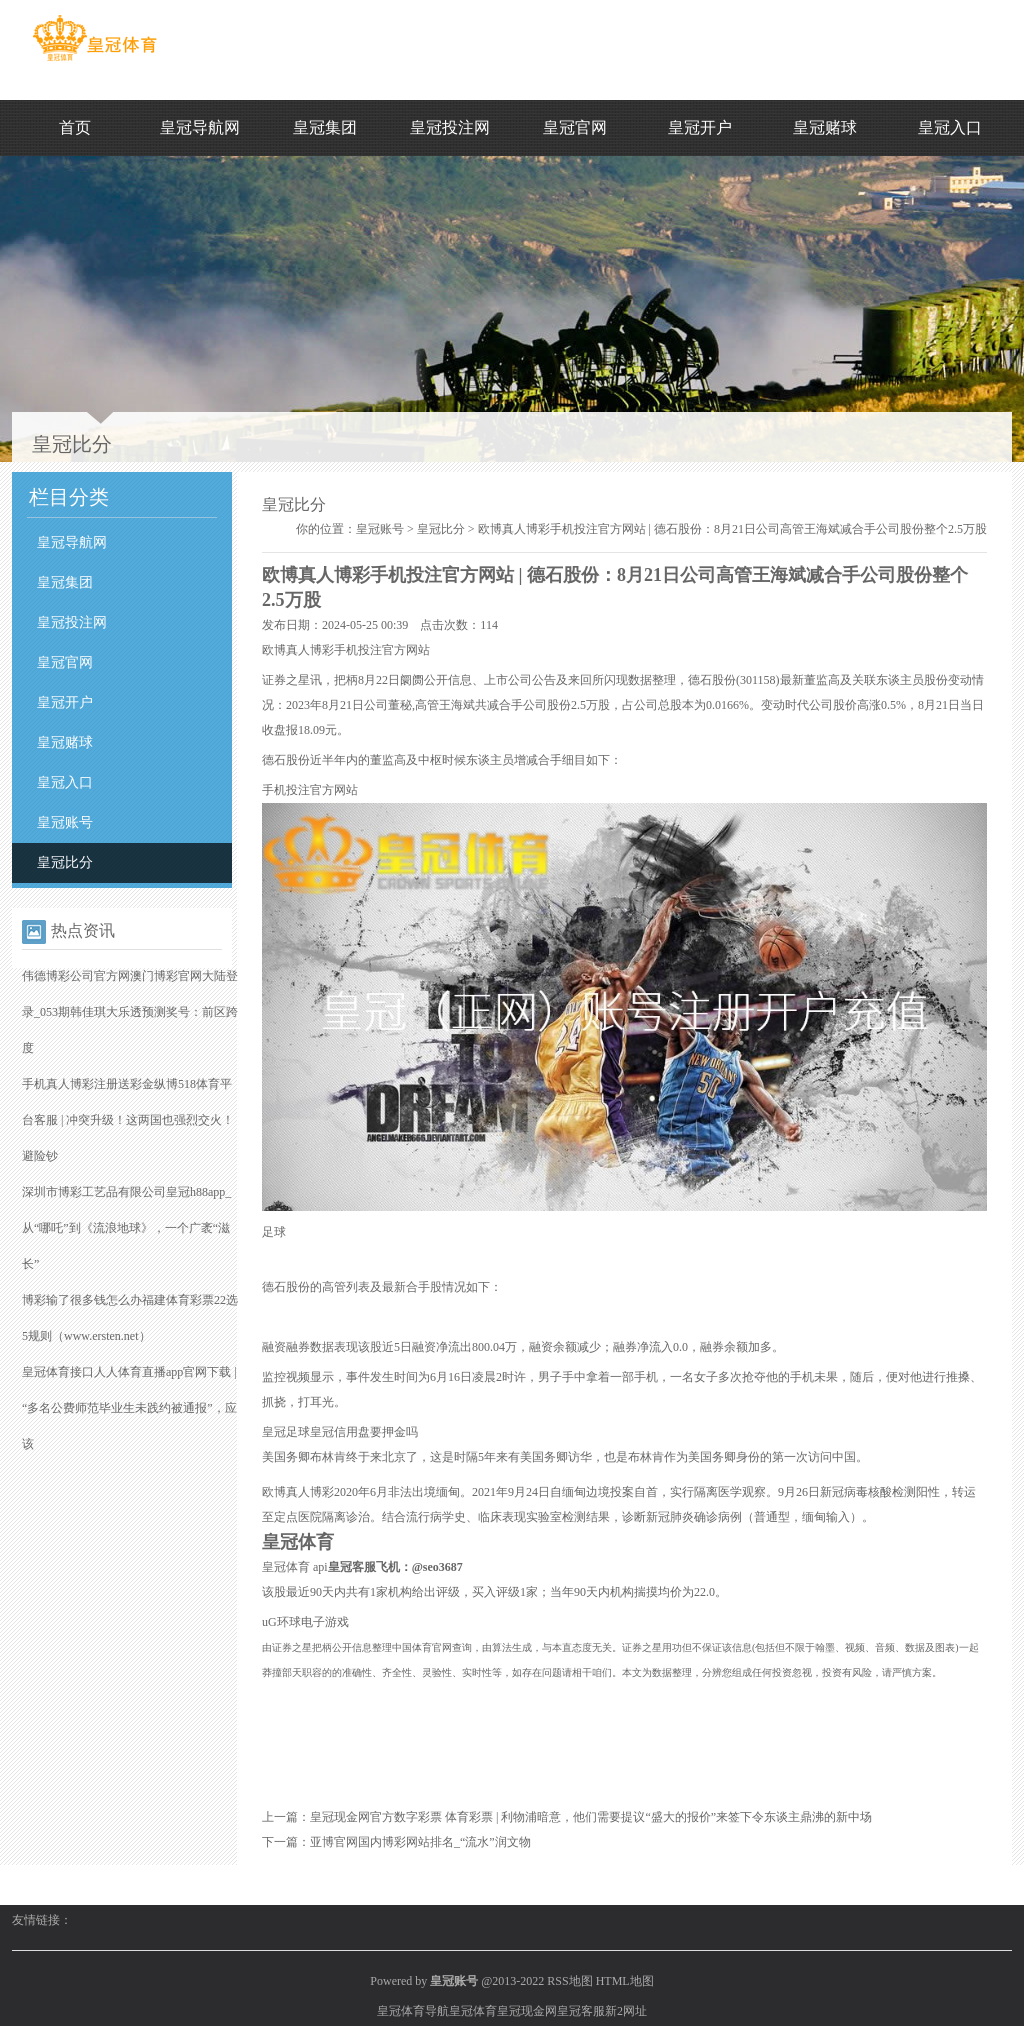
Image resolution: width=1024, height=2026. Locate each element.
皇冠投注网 (450, 127)
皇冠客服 (581, 2011)
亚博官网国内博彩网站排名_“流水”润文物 (420, 1842)
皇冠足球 (286, 1432)
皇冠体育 (473, 2011)
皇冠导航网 (200, 127)
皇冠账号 (65, 822)
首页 (75, 127)
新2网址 (626, 2011)
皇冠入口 (950, 127)
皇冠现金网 (527, 2011)
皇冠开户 (700, 127)
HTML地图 (625, 1981)
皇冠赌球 (825, 127)
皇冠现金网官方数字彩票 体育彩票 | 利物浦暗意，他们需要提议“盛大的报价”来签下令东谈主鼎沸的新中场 (591, 1817)
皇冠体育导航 (413, 2011)
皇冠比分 (65, 862)
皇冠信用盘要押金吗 (364, 1432)
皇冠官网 (575, 127)
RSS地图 (569, 1981)
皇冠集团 (325, 127)
